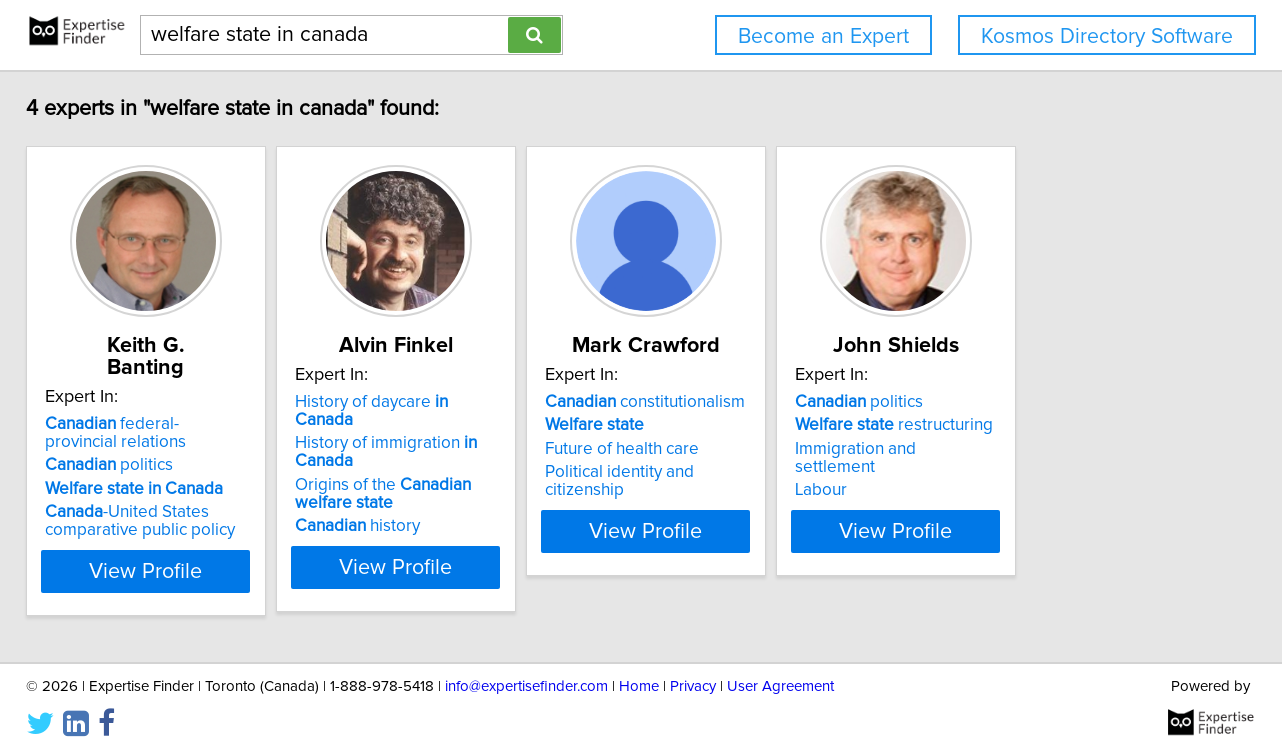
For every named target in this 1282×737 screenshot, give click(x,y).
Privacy (693, 664)
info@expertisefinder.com (526, 664)
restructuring (1059, 425)
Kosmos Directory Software (1107, 36)
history (422, 490)
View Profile (186, 549)
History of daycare (467, 402)
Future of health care (737, 449)
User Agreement (780, 664)
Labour (986, 472)
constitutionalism (760, 402)
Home (639, 664)
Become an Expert (823, 36)
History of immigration (482, 425)
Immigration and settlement (1062, 449)
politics (124, 443)
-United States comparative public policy (155, 499)
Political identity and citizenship (776, 472)
